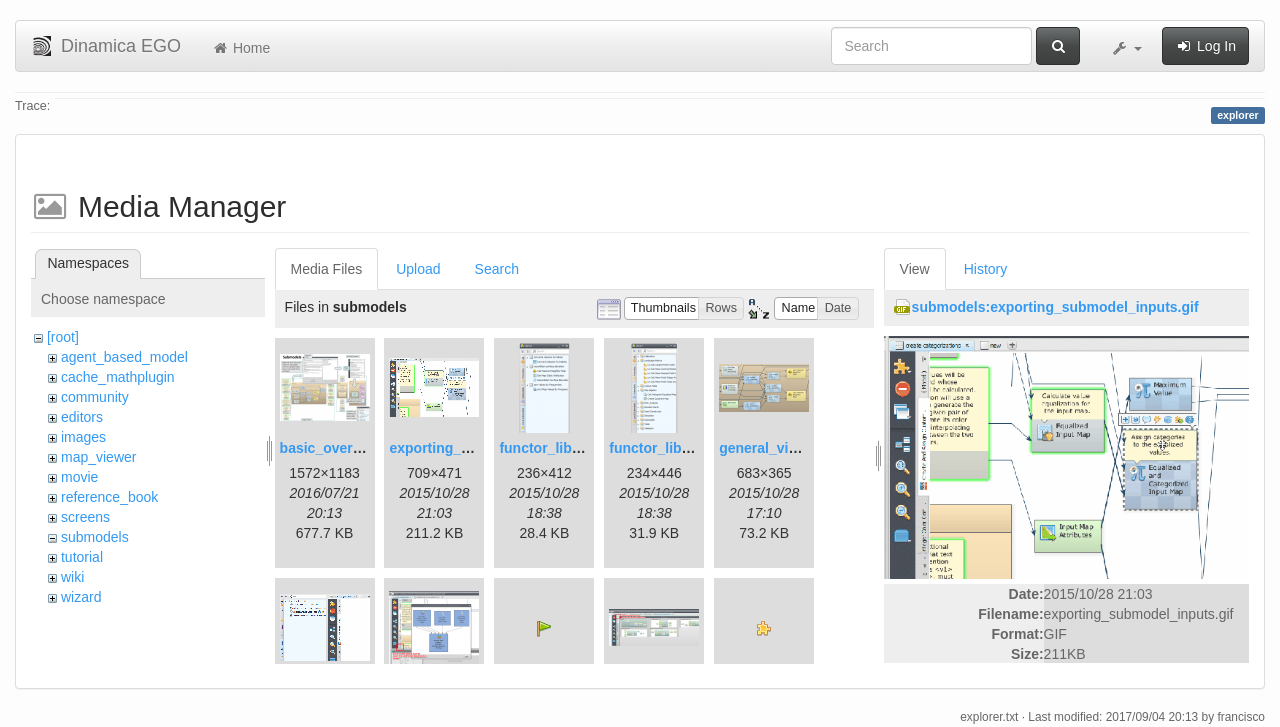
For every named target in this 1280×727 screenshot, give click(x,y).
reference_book (109, 497)
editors (82, 417)
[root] (63, 337)
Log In (1205, 46)
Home (240, 48)
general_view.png (777, 448)
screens (85, 517)
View (915, 269)
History (986, 269)
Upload (418, 269)
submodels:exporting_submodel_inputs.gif (1055, 307)
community (95, 397)
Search (497, 269)
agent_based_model (124, 357)
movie (79, 477)
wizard (81, 597)
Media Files (327, 269)
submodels (95, 537)
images (83, 437)
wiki (72, 577)
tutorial (82, 557)
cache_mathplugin (118, 377)
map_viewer (98, 457)
